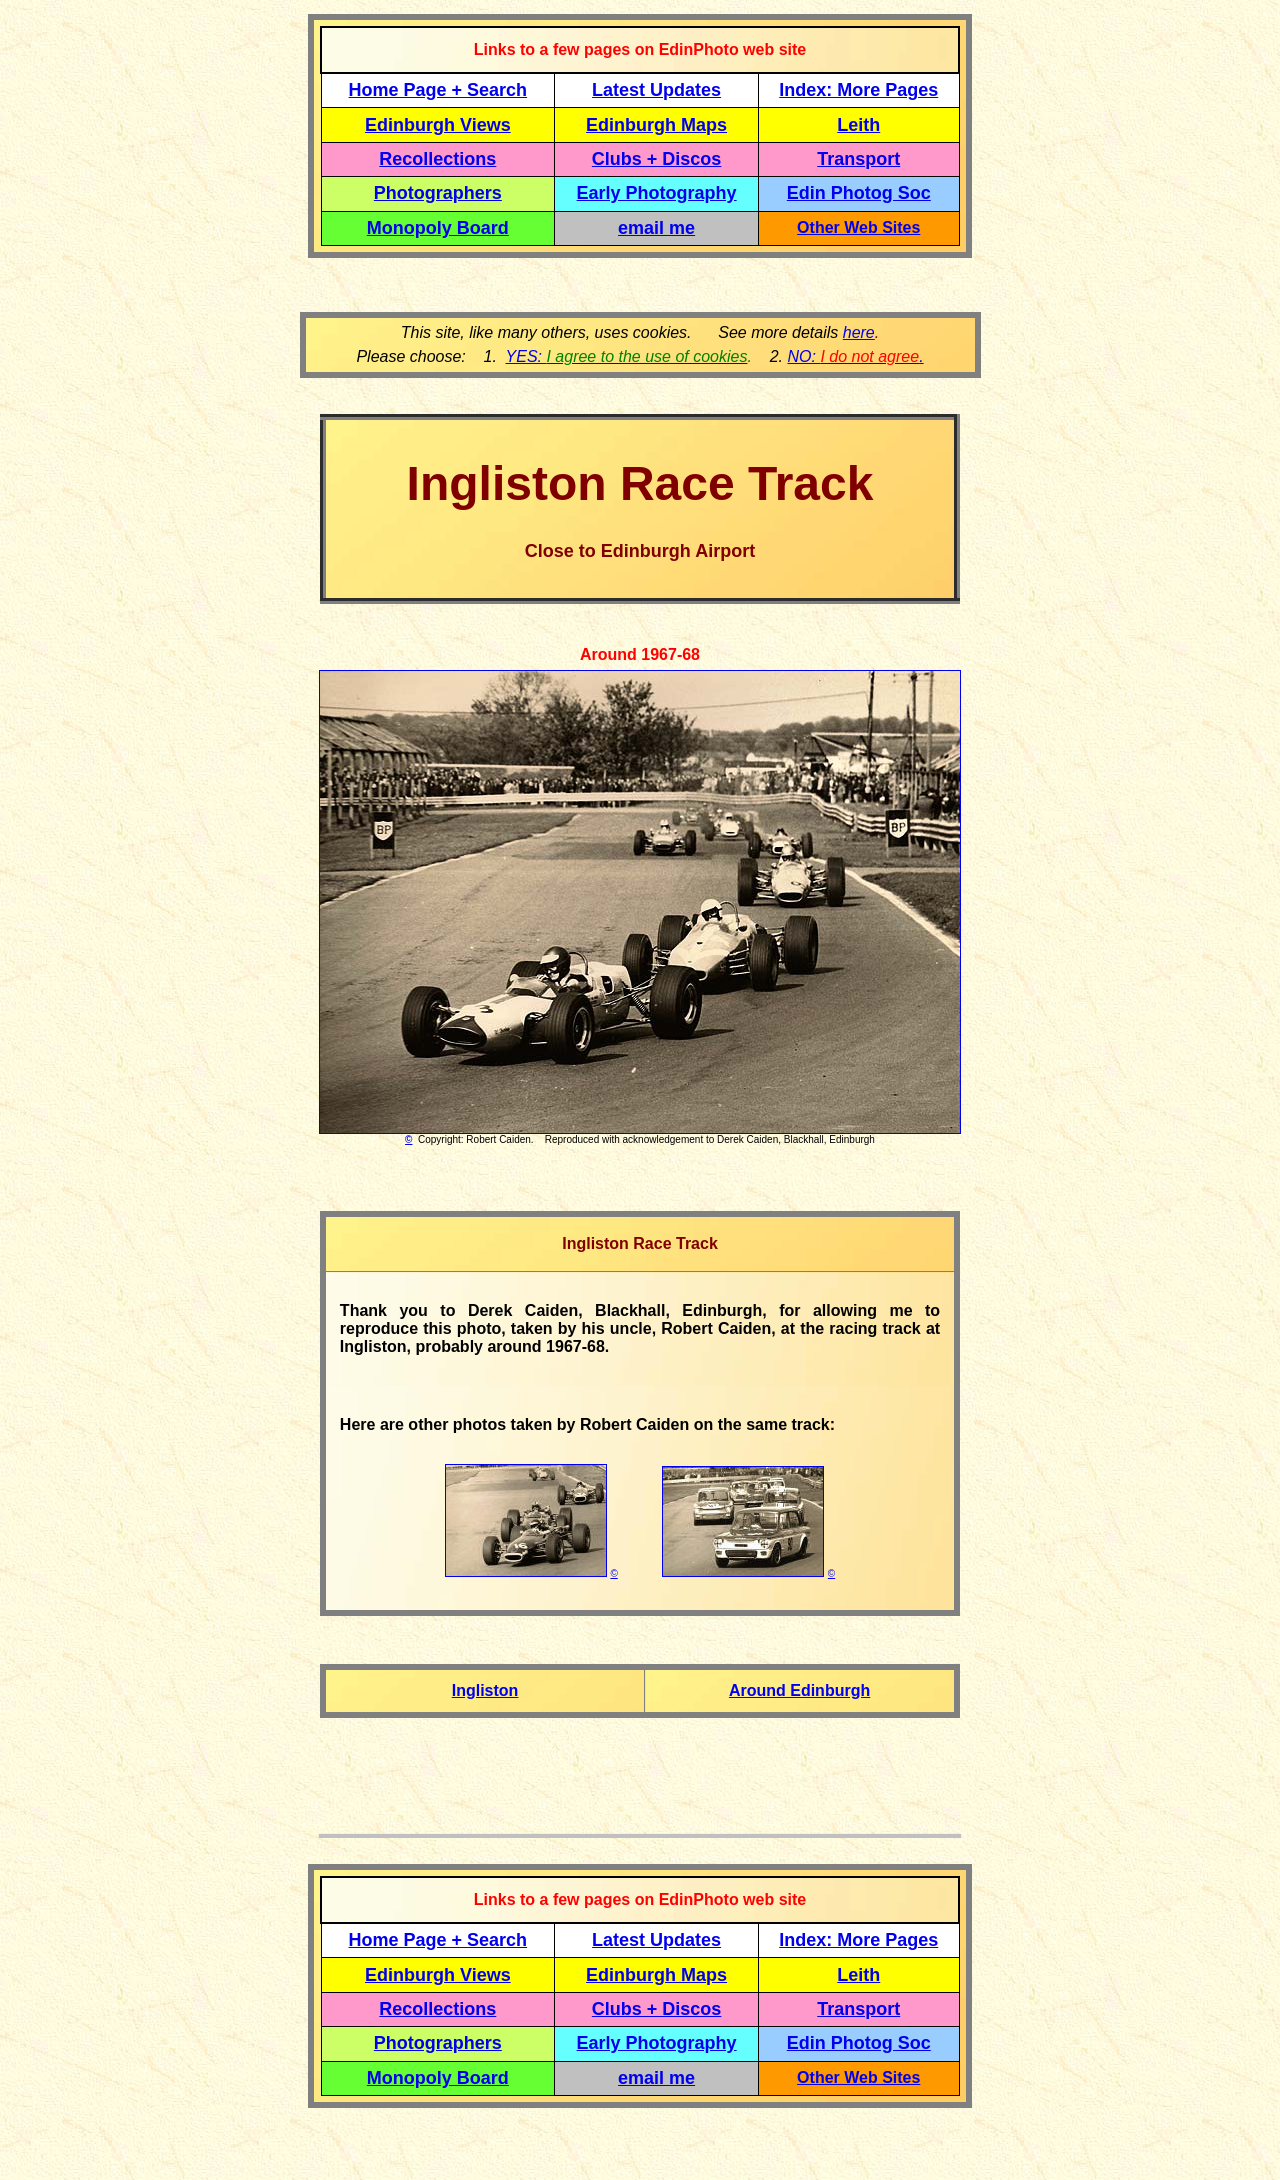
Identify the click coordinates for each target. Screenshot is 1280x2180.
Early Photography (657, 193)
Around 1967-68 (640, 654)
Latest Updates (656, 90)
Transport (858, 159)
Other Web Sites (858, 227)
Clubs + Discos (657, 159)
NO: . (855, 356)
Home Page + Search (438, 90)
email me (656, 228)
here (859, 332)
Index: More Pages (858, 90)
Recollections (437, 159)
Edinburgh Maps (656, 125)
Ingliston (485, 1690)
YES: (627, 356)
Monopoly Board (438, 228)
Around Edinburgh (799, 1690)
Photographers (438, 193)
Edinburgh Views (438, 125)
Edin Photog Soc (859, 193)
